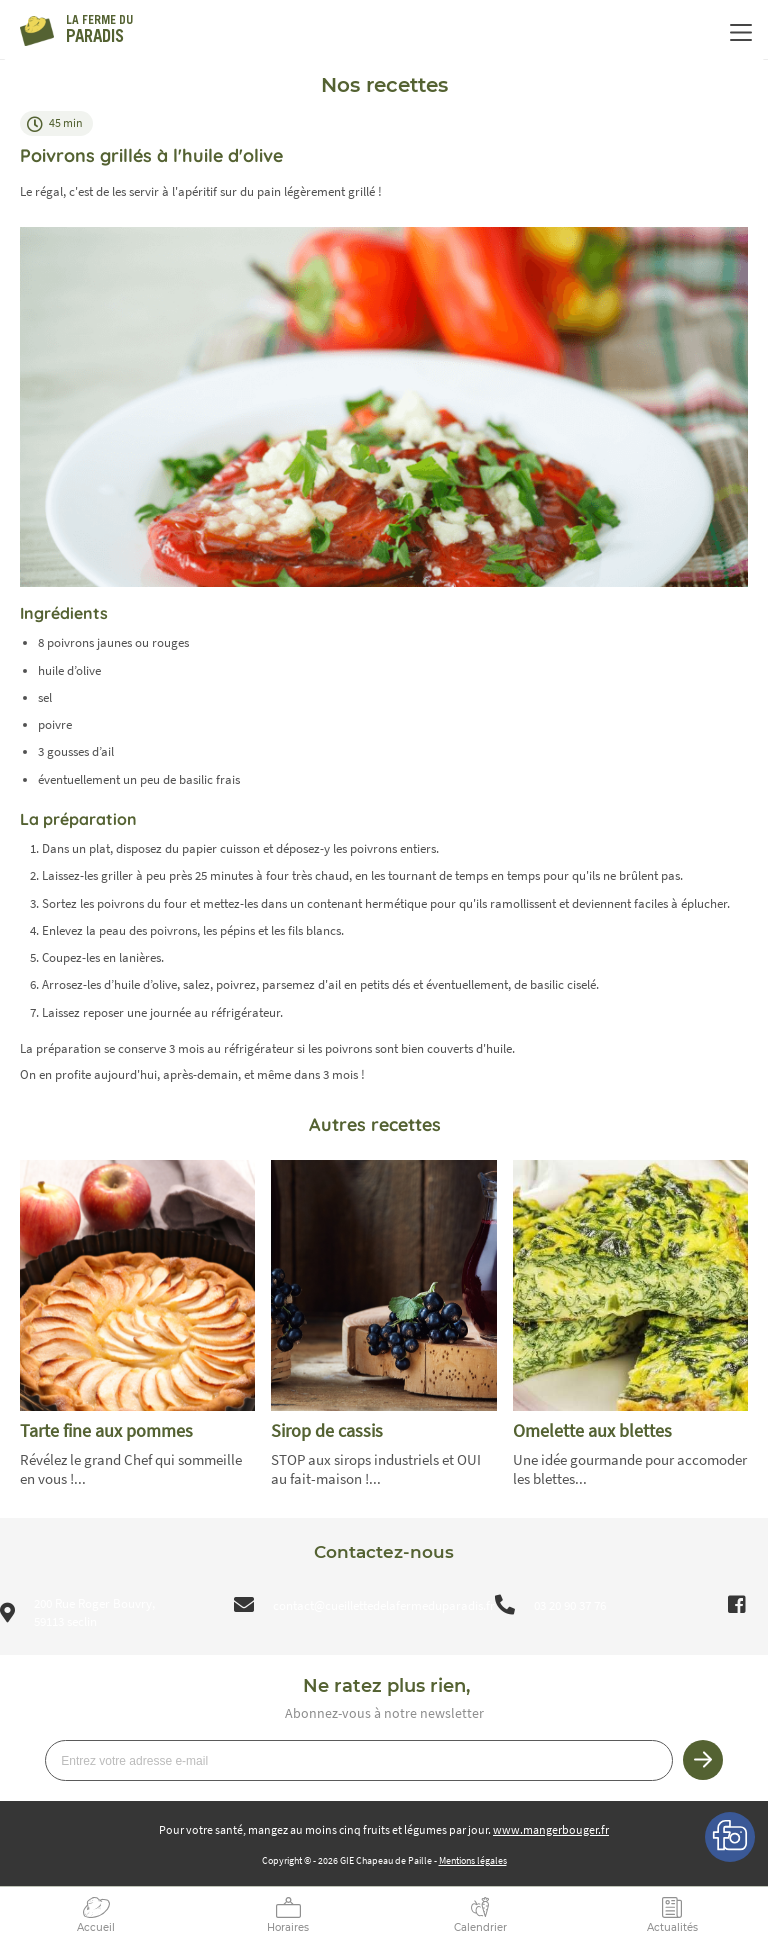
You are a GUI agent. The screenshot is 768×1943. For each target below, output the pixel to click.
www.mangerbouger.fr (551, 1829)
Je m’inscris (703, 1760)
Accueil (96, 1927)
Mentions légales (473, 1860)
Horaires (288, 1927)
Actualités (672, 1927)
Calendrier (480, 1927)
